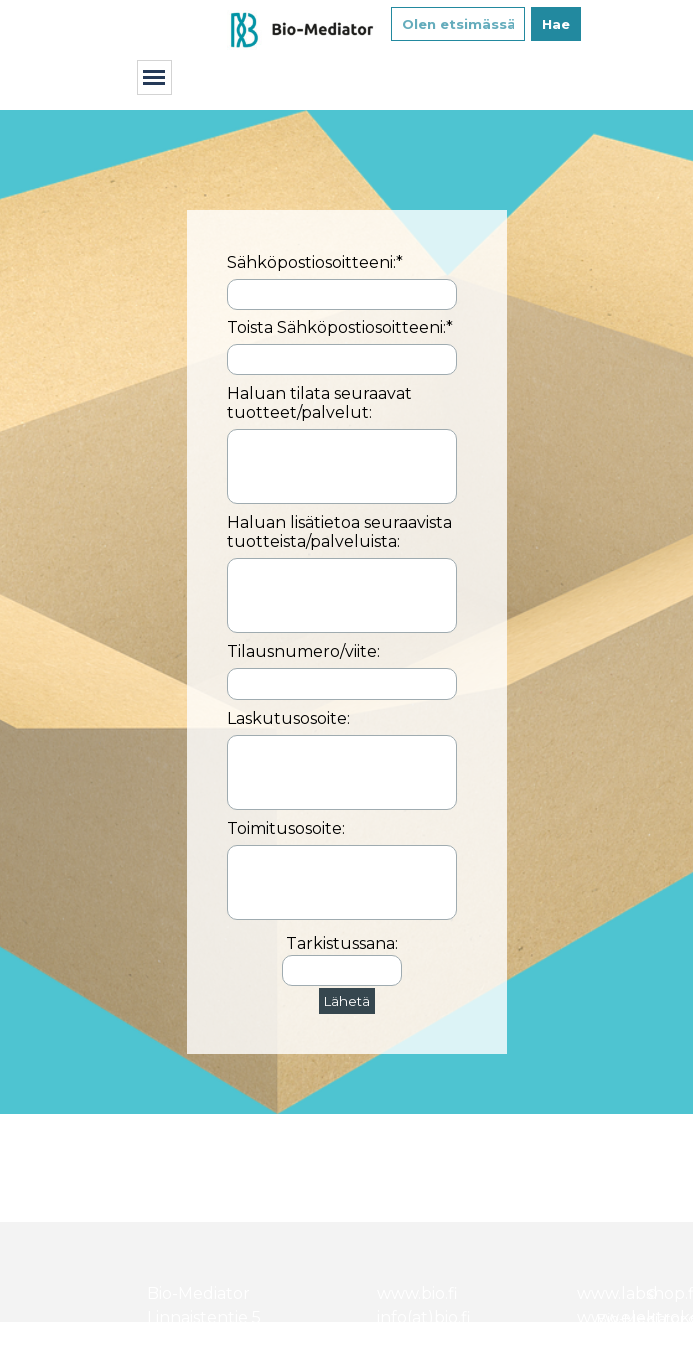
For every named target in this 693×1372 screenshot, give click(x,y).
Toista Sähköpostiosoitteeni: (340, 327)
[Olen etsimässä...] (458, 24)
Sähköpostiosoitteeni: (315, 262)
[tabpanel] (347, 1168)
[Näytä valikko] (154, 77)
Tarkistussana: (342, 943)
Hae (556, 24)
